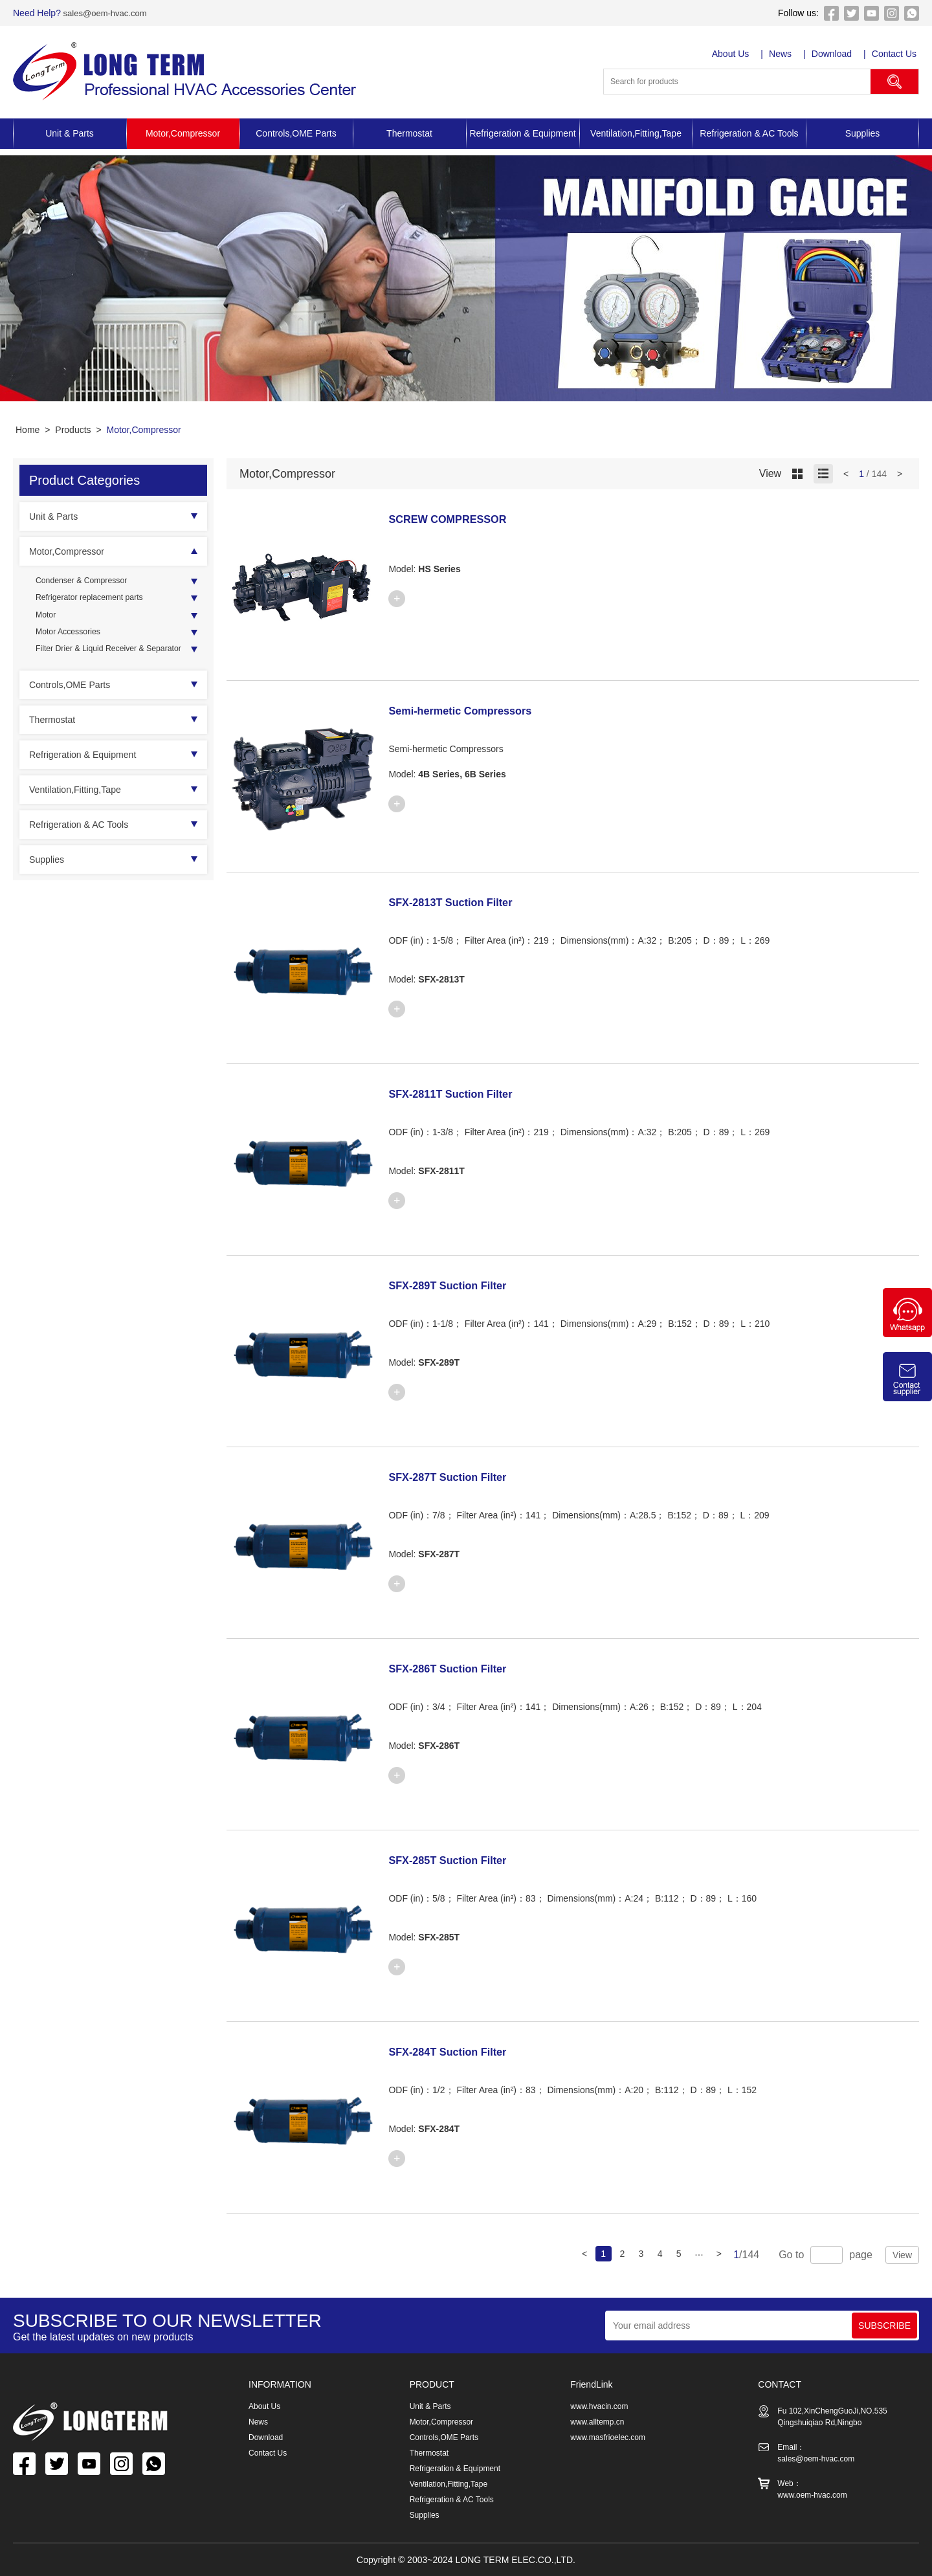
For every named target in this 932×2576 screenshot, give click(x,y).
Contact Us (896, 54)
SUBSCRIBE (884, 2325)
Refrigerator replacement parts (97, 601)
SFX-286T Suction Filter (460, 1668)
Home (27, 430)
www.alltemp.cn (597, 2421)
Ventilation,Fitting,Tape (636, 133)
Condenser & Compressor (88, 582)
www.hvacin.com (599, 2406)
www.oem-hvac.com (812, 2495)
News (782, 54)
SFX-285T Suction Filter (460, 1859)
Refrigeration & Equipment (522, 133)
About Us (732, 54)
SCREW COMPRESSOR (460, 518)
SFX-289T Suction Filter (460, 1285)
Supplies (862, 133)
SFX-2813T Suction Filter (464, 901)
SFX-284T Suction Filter (460, 2051)
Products (73, 430)
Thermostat (409, 133)
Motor (47, 621)
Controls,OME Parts (296, 133)
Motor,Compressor (183, 133)
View (902, 2255)
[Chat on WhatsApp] (907, 1334)
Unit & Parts (69, 133)
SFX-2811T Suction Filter (464, 1093)
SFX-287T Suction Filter (460, 1476)
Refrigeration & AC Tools (749, 133)
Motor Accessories (72, 640)
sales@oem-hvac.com (107, 13)
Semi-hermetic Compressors (476, 710)
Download (834, 54)
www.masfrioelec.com (607, 2437)
